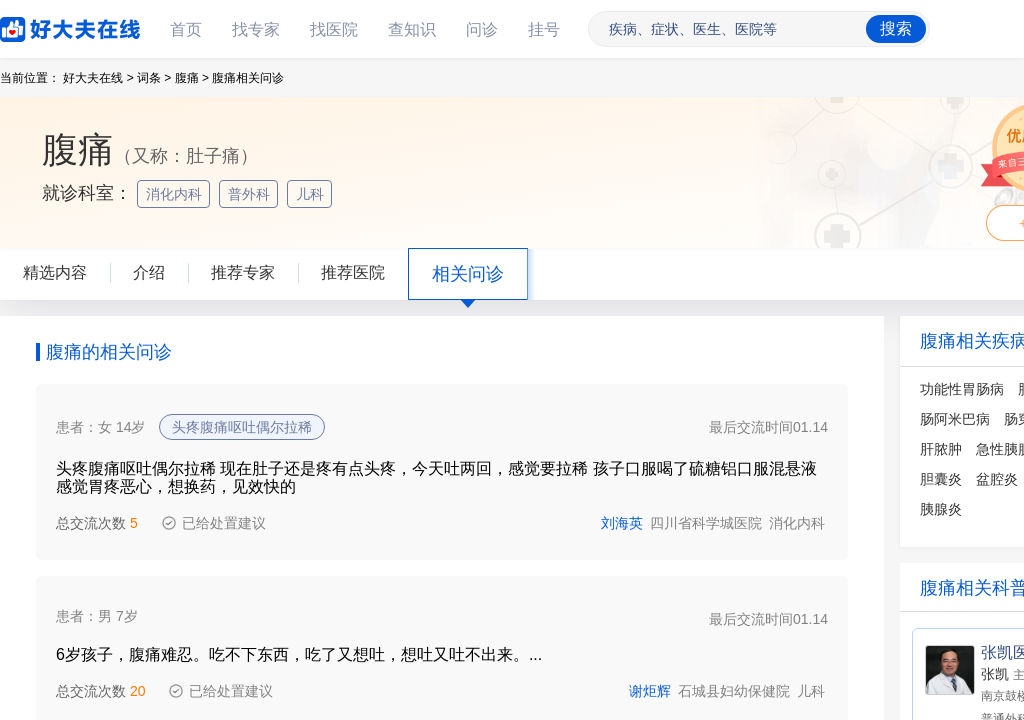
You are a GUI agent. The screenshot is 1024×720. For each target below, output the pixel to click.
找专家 (256, 29)
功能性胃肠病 (962, 389)
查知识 (412, 29)
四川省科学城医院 (706, 523)
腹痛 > (192, 78)
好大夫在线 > (98, 78)
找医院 (334, 29)
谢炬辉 (650, 691)
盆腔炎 (997, 479)
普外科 (251, 194)
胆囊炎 (941, 479)
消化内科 (176, 194)
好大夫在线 (40, 25)
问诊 (482, 29)
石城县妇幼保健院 (734, 691)
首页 (186, 29)
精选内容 (55, 272)
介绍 (149, 272)
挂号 (544, 29)
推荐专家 (243, 272)
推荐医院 (353, 272)
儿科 (312, 194)
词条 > (154, 78)
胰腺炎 (941, 509)
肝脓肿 (941, 449)
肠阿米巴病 (955, 419)
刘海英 (622, 523)
